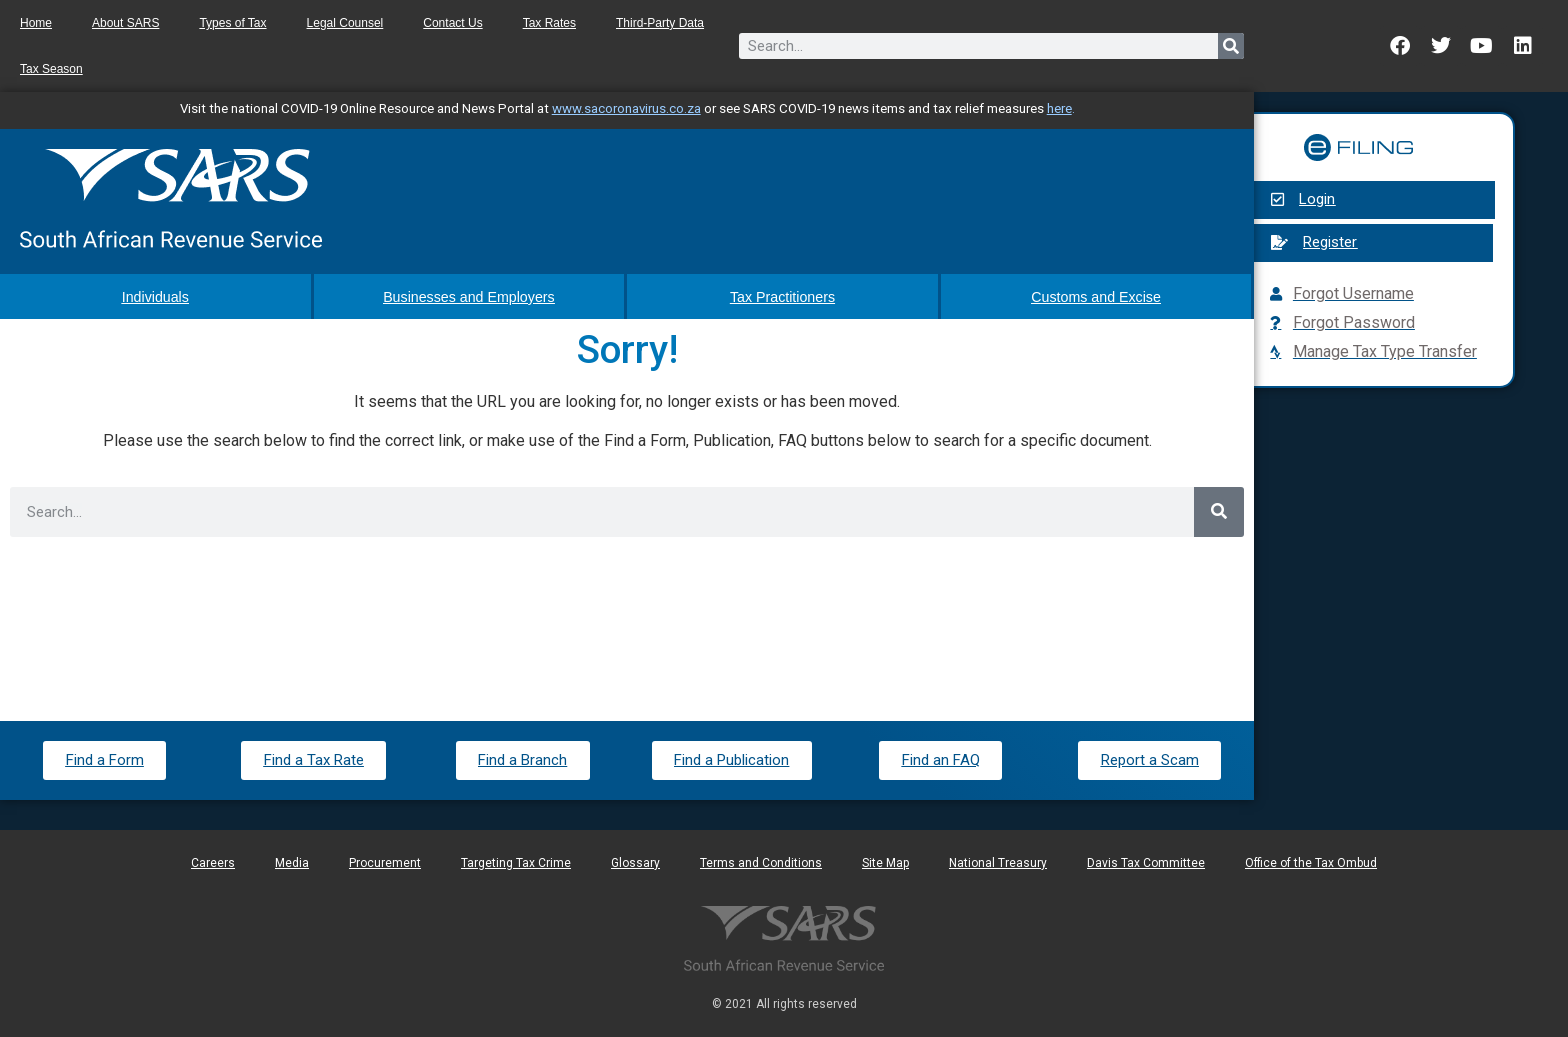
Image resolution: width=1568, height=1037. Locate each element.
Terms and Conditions (761, 862)
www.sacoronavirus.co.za (626, 108)
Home (36, 23)
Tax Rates (549, 23)
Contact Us (452, 23)
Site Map (885, 862)
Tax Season (51, 69)
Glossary (635, 862)
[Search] (1231, 46)
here (1059, 108)
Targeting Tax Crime (516, 862)
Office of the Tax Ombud (1311, 862)
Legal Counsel (345, 23)
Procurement (385, 862)
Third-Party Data (660, 23)
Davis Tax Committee (1146, 862)
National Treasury (998, 862)
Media (292, 862)
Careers (213, 862)
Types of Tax (232, 23)
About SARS (125, 23)
